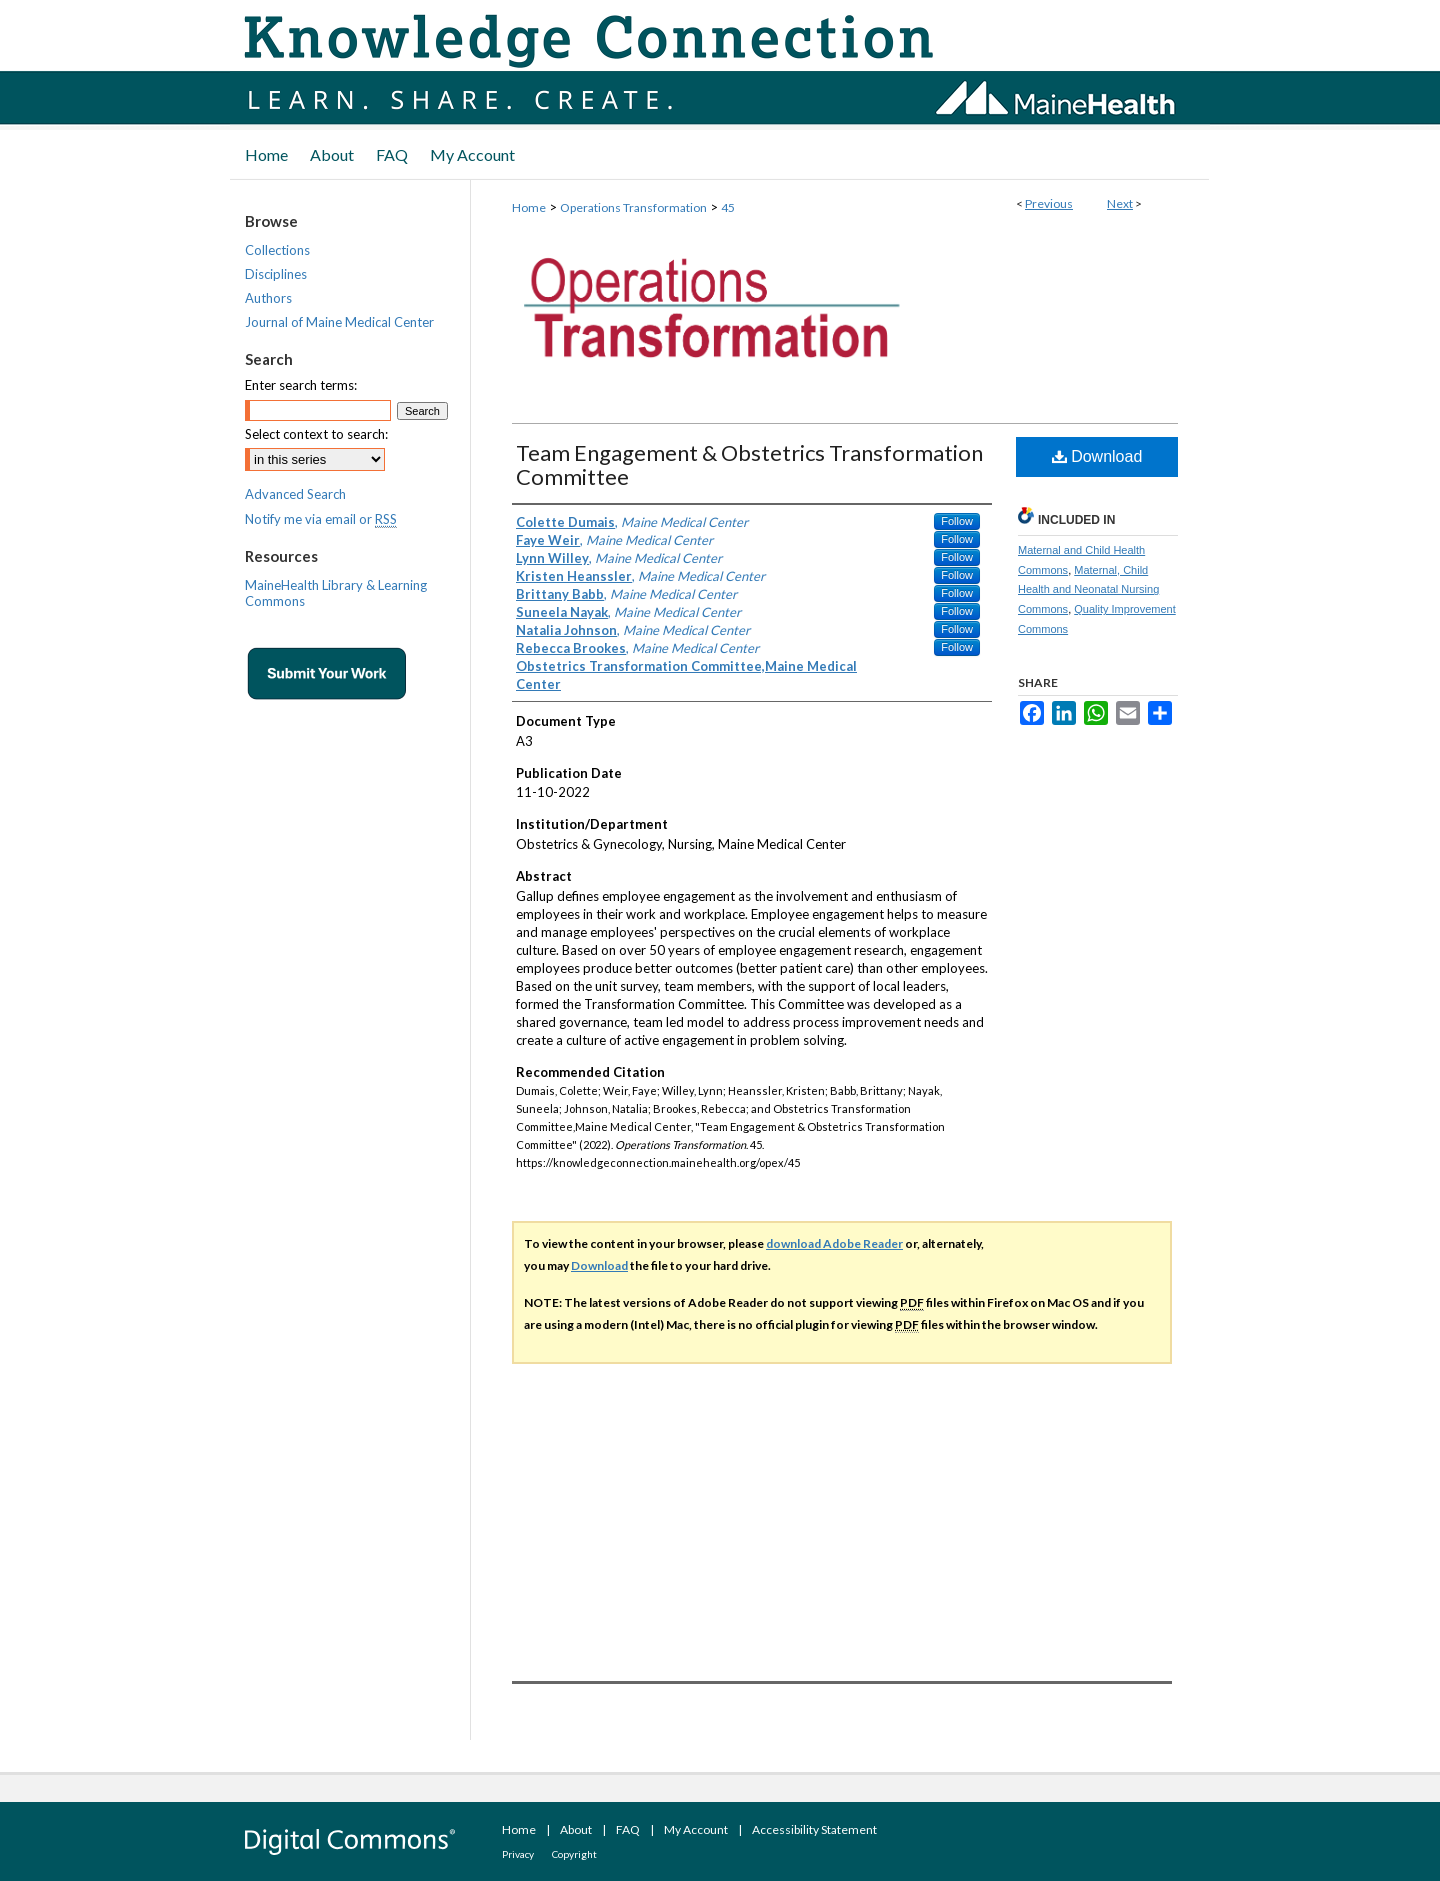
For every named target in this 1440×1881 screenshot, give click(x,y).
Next (1120, 203)
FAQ (628, 1829)
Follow (957, 521)
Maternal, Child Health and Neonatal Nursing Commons (1088, 590)
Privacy (518, 1854)
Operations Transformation (633, 207)
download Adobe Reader (834, 1243)
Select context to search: (316, 434)
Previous (1049, 203)
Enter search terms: (301, 385)
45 (728, 207)
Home (529, 207)
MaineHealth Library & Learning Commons (336, 593)
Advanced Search (295, 494)
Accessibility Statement (814, 1829)
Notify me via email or (321, 519)
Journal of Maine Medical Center (339, 322)
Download (1097, 456)
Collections (277, 250)
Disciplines (276, 274)
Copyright (574, 1854)
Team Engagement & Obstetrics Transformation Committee (749, 464)
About (576, 1829)
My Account (696, 1829)
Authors (268, 298)
